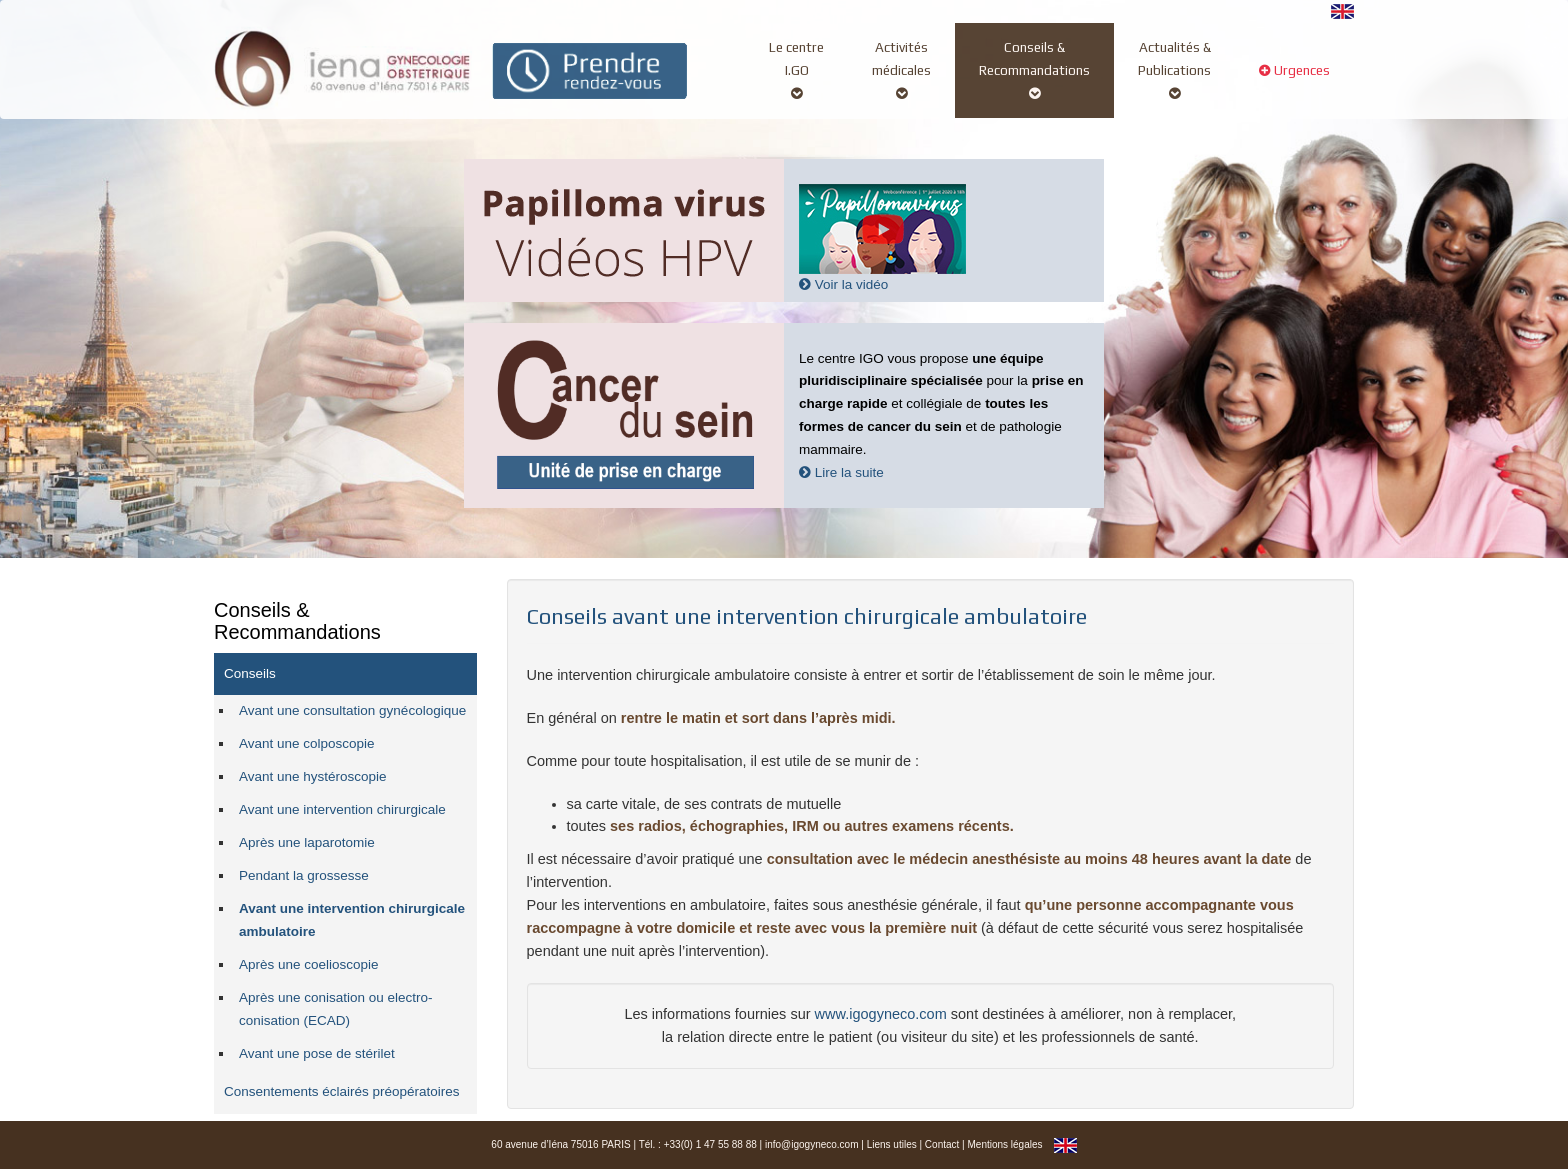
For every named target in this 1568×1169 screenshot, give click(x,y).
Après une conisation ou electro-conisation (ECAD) (336, 1009)
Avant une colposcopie (307, 743)
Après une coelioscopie (309, 964)
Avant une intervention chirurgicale (342, 809)
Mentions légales (1004, 1144)
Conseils (250, 673)
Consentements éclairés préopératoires (342, 1091)
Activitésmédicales (901, 70)
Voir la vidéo (843, 284)
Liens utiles (892, 1144)
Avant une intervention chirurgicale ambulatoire (352, 920)
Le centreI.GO (796, 70)
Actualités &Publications (1174, 70)
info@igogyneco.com (812, 1144)
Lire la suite (841, 472)
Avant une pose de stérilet (317, 1053)
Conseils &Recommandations (1034, 70)
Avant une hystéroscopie (313, 776)
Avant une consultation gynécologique (352, 710)
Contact (942, 1144)
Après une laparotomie (307, 842)
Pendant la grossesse (304, 875)
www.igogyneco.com (881, 1014)
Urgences (1294, 81)
